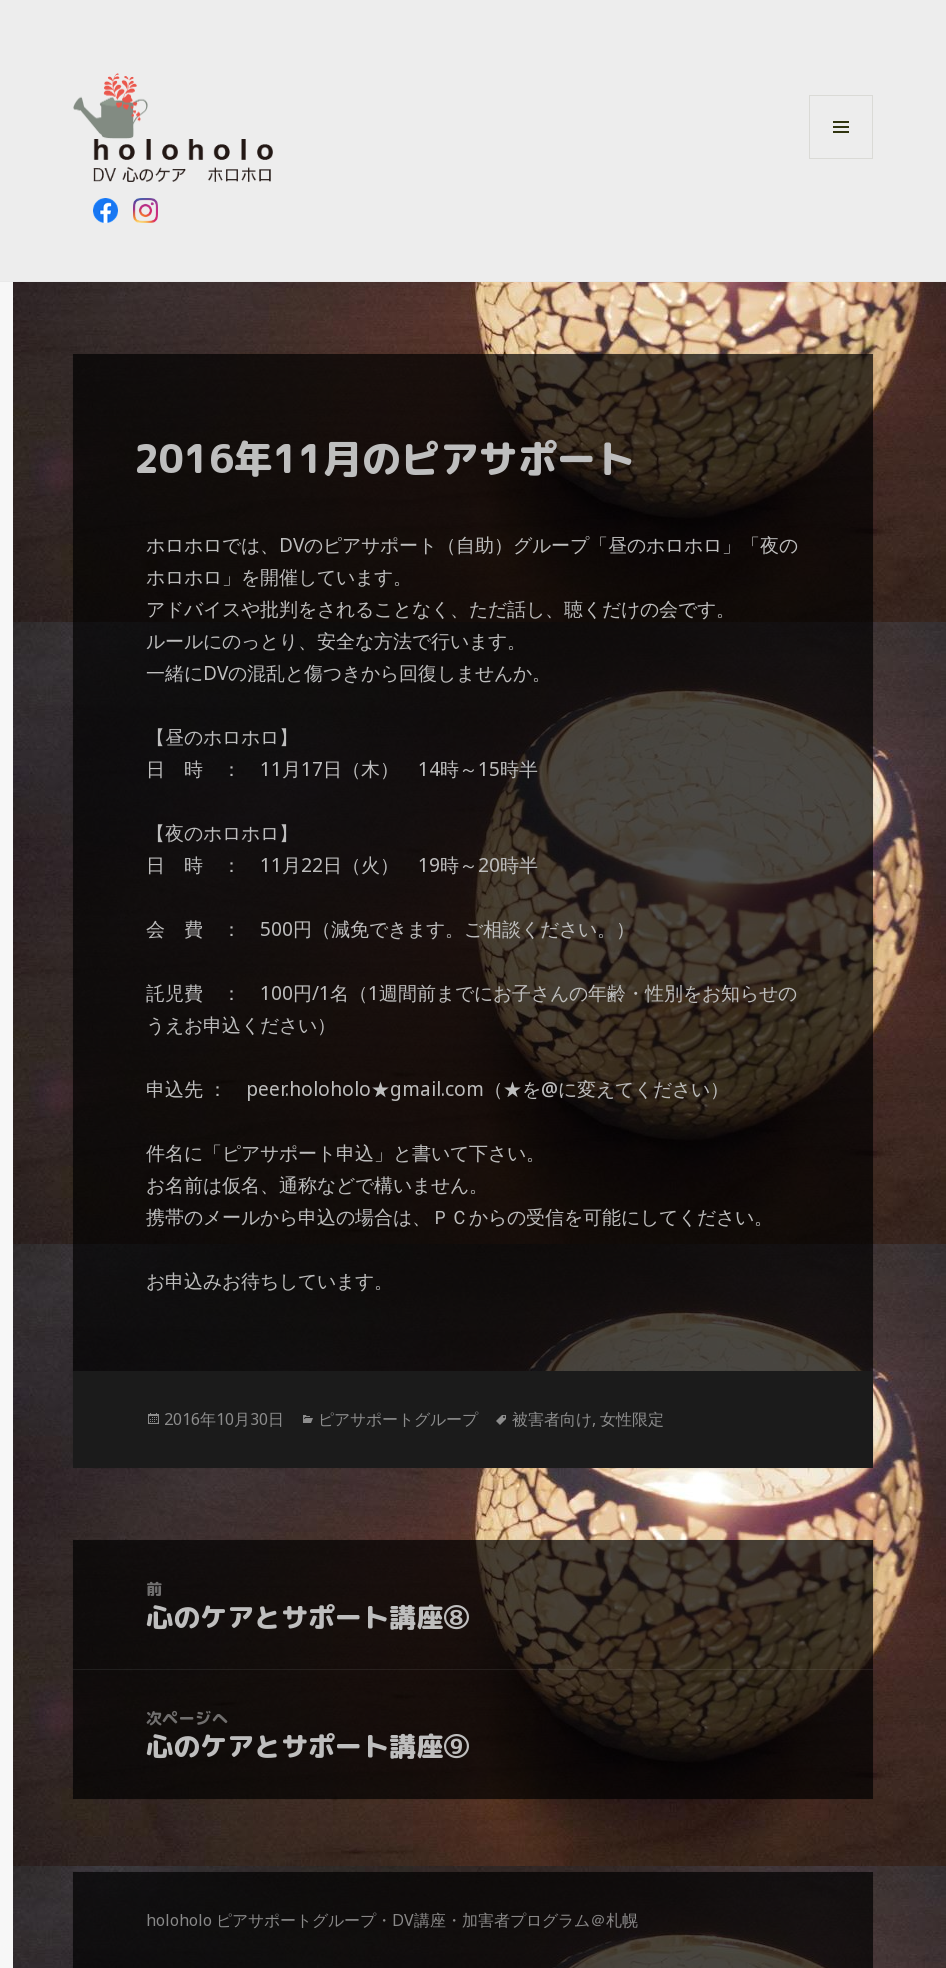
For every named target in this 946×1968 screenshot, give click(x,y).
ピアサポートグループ (398, 1419)
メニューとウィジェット (841, 158)
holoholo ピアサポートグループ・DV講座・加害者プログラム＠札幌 (392, 1920)
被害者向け (552, 1419)
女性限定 (632, 1419)
